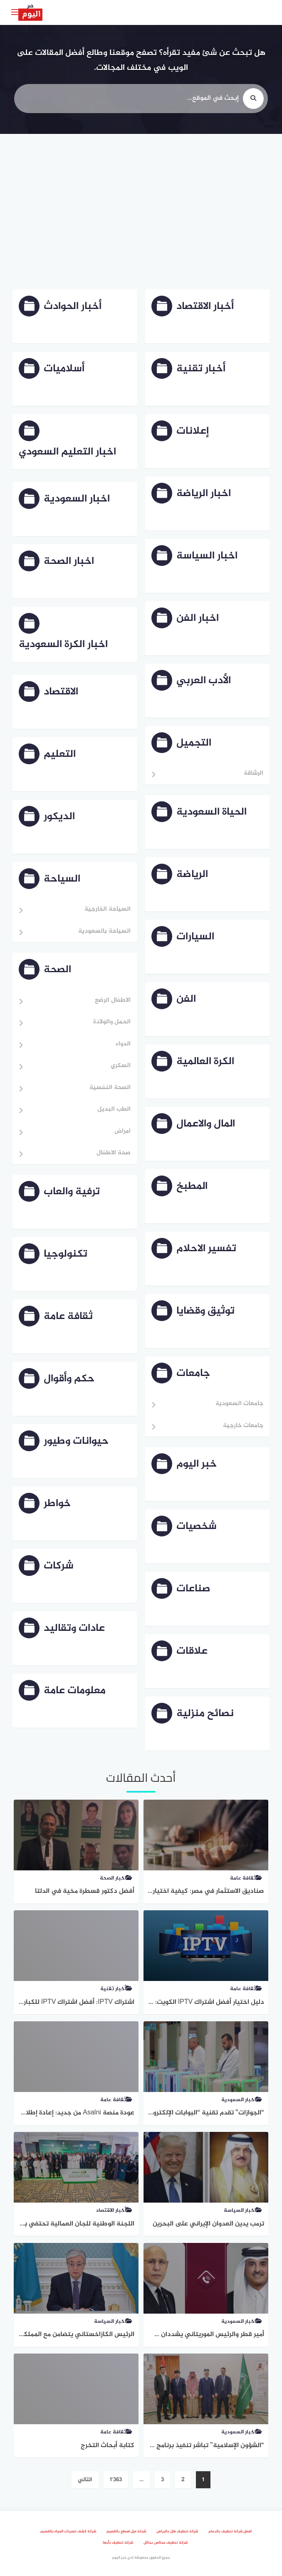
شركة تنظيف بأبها (118, 2543)
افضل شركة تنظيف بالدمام (230, 2531)
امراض (122, 1131)
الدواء (123, 1044)
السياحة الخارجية (107, 909)
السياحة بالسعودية (104, 931)
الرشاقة (253, 773)
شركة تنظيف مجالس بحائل (165, 2543)
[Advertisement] (141, 213)
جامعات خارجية (243, 1426)
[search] (253, 98)
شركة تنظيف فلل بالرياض (177, 2531)
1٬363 (116, 2480)
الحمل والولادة (112, 1022)
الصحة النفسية (110, 1088)
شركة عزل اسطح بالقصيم (126, 2531)
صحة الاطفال (113, 1153)
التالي (85, 2480)
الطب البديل (114, 1109)
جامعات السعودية (239, 1404)
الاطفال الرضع (113, 1000)
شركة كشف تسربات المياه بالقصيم (68, 2531)
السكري (121, 1066)
